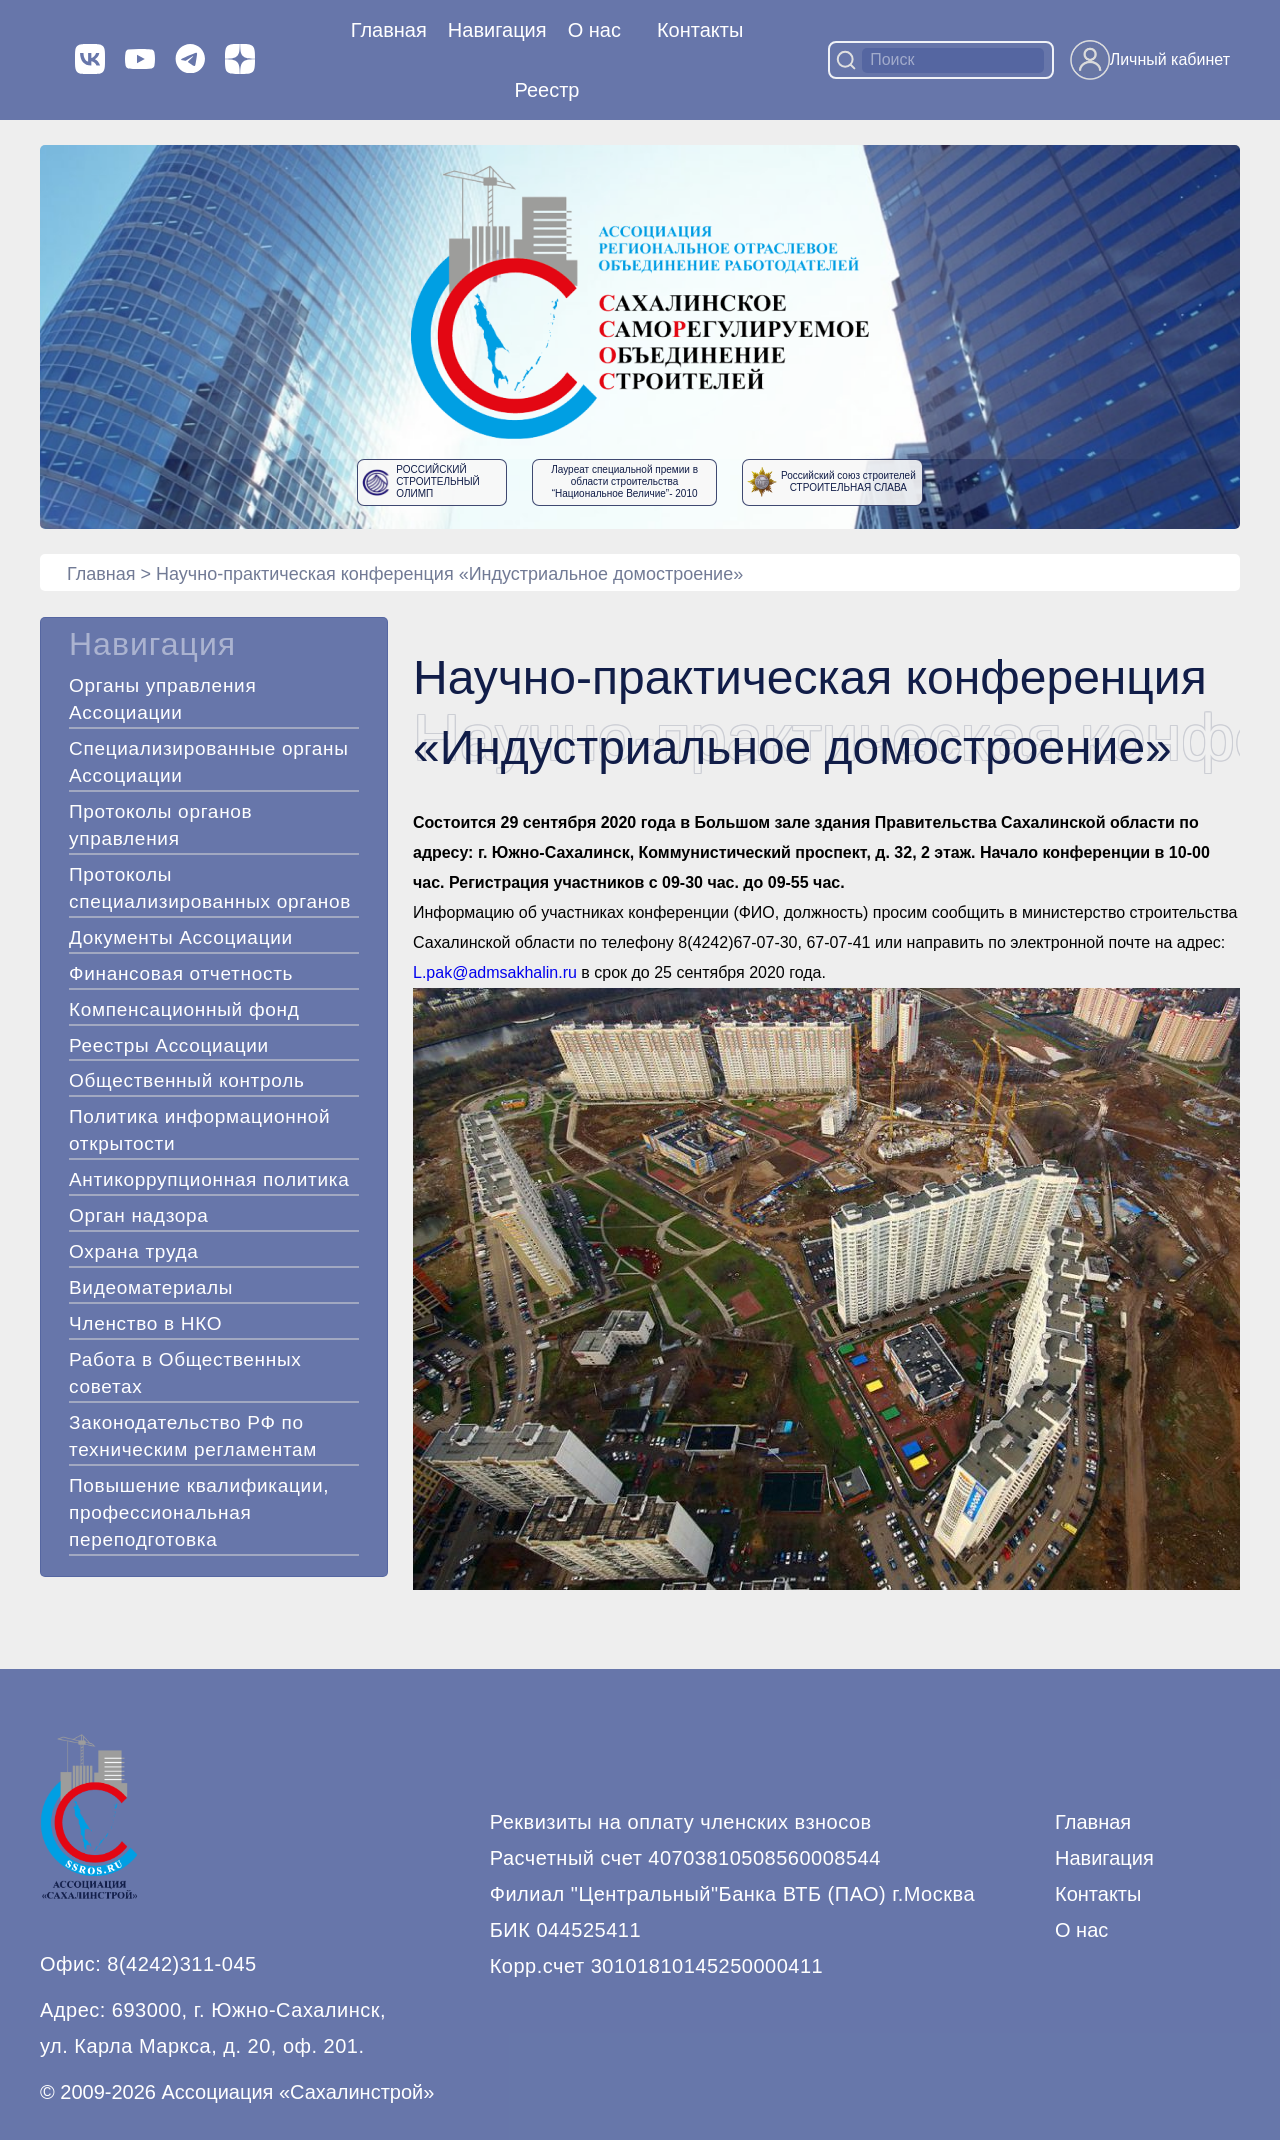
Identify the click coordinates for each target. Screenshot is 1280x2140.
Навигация (1104, 1858)
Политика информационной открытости (199, 1130)
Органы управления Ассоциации (162, 699)
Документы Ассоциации (181, 937)
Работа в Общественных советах (185, 1373)
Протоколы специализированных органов (210, 888)
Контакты (700, 30)
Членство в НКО (145, 1323)
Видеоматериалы (151, 1287)
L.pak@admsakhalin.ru (495, 972)
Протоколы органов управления (160, 825)
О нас (594, 30)
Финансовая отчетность (181, 973)
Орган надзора (139, 1215)
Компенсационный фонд (184, 1009)
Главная (389, 30)
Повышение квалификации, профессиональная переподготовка (199, 1512)
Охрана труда (134, 1251)
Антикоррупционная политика (209, 1179)
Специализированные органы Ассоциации (209, 762)
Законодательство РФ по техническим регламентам (193, 1436)
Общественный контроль (187, 1080)
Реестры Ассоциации (169, 1045)
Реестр (547, 90)
